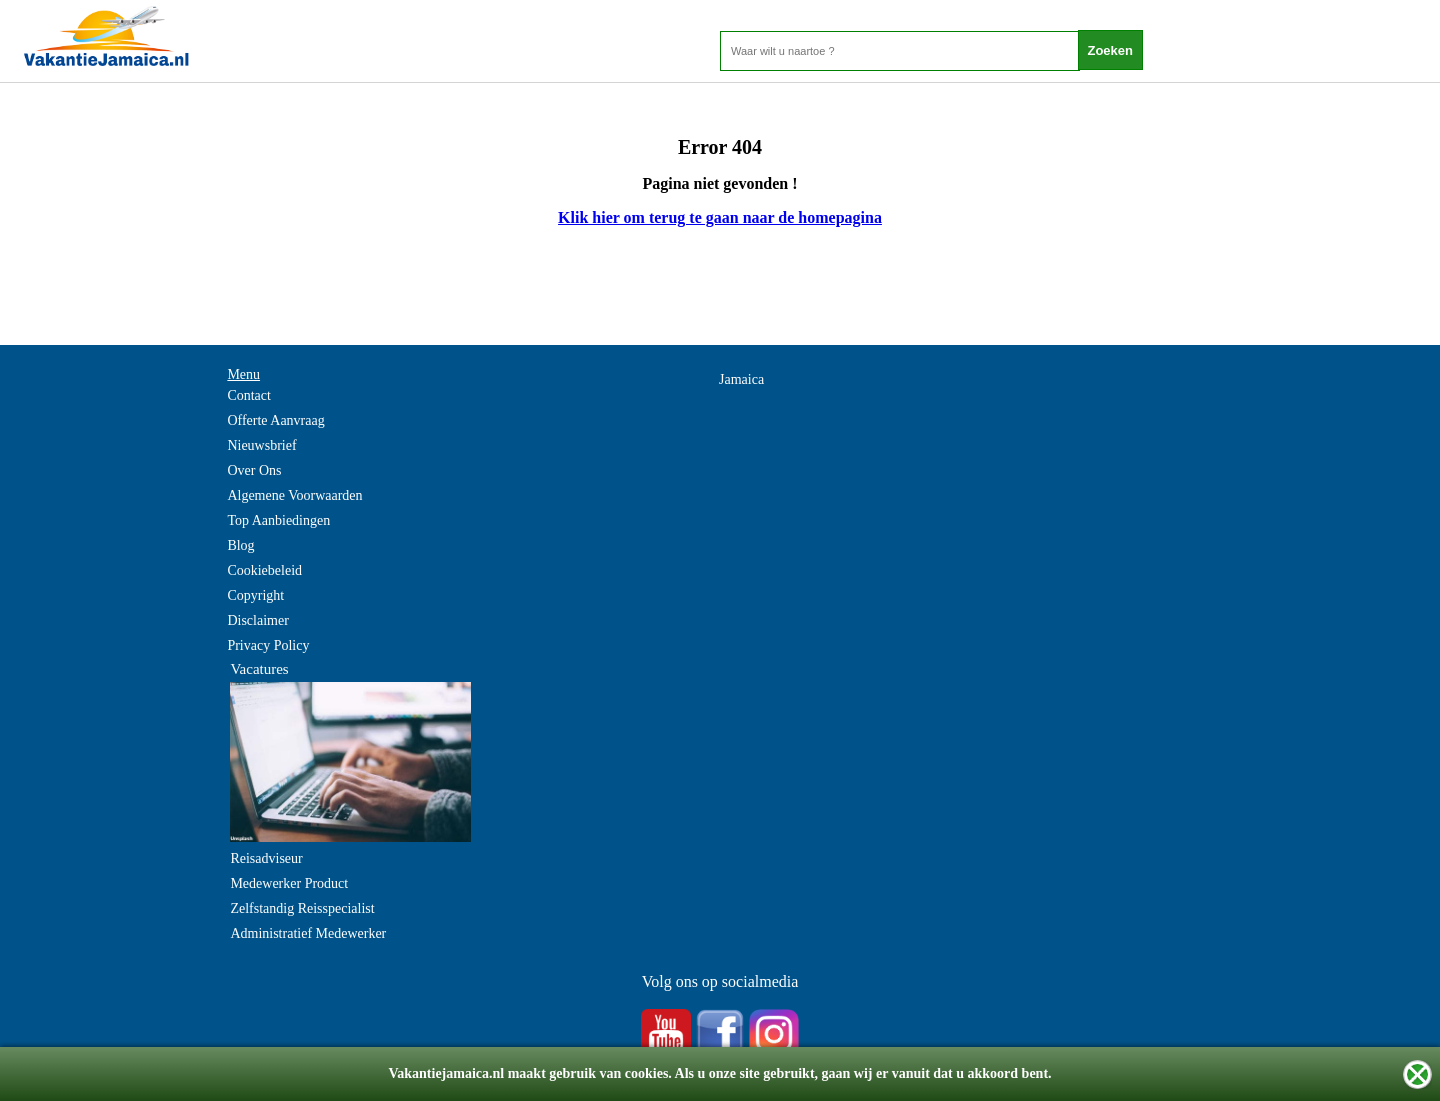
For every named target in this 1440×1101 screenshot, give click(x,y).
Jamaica (741, 379)
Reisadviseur (266, 858)
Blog (240, 545)
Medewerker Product (289, 883)
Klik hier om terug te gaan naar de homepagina (720, 217)
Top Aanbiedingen (278, 520)
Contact (249, 395)
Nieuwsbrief (261, 445)
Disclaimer (257, 620)
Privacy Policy (268, 645)
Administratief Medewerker (308, 933)
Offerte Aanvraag (275, 420)
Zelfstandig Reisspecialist (302, 908)
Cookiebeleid (264, 570)
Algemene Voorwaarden (294, 495)
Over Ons (254, 470)
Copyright (255, 595)
